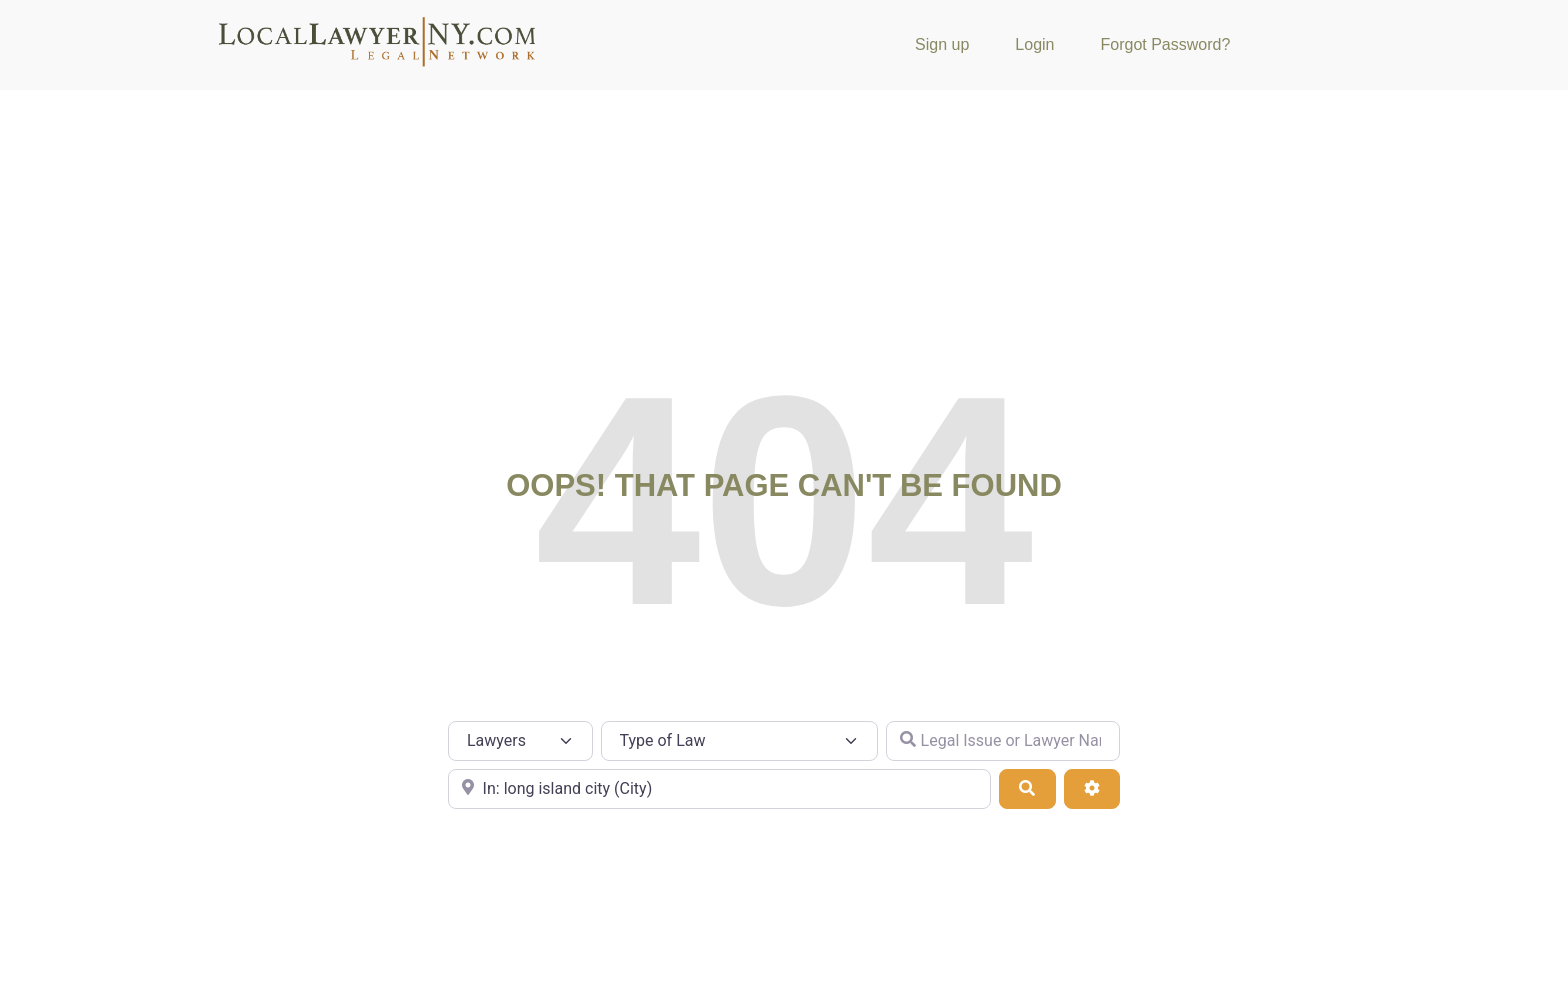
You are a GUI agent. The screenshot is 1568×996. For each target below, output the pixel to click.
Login (1034, 44)
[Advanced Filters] (1092, 789)
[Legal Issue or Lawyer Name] (1003, 741)
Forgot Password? (1166, 44)
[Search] (1027, 789)
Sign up (942, 44)
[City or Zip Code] (719, 789)
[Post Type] (520, 741)
